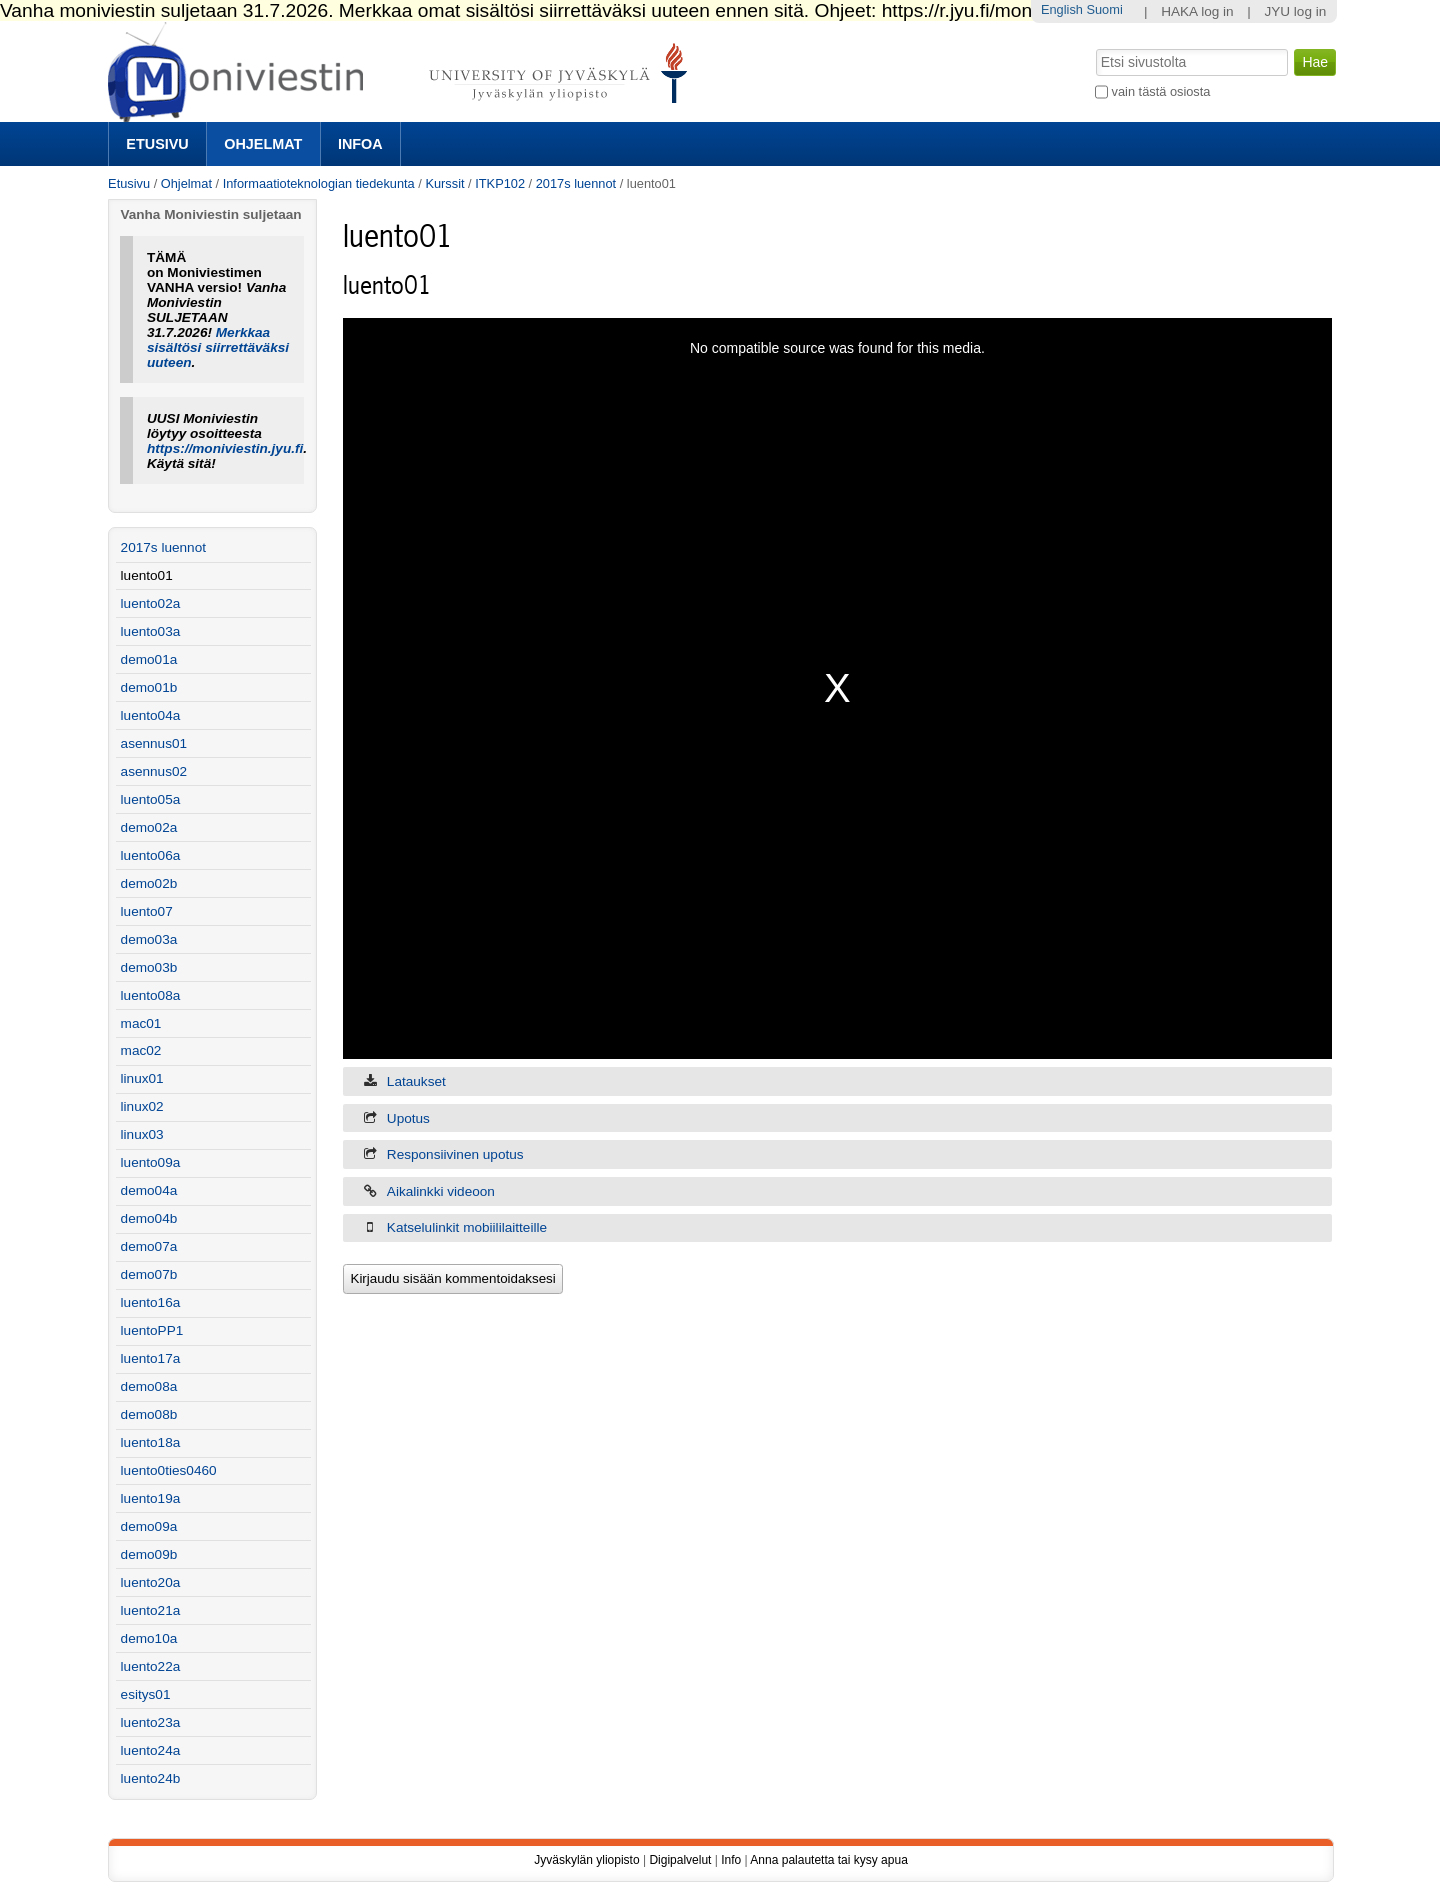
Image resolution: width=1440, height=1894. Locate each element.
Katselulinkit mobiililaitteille (467, 1227)
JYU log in (1295, 11)
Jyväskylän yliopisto (586, 1860)
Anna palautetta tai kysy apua (828, 1860)
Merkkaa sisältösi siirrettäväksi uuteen (218, 347)
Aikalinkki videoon (441, 1191)
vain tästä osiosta (1161, 91)
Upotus (408, 1118)
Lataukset (416, 1081)
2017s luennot (576, 183)
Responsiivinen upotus (455, 1154)
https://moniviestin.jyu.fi (225, 448)
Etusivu (157, 144)
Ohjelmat (263, 144)
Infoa (360, 144)
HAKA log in (1197, 11)
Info (731, 1860)
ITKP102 (500, 183)
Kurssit (444, 183)
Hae (1094, 47)
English (1062, 9)
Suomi (1104, 9)
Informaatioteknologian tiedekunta (319, 183)
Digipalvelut (680, 1860)
